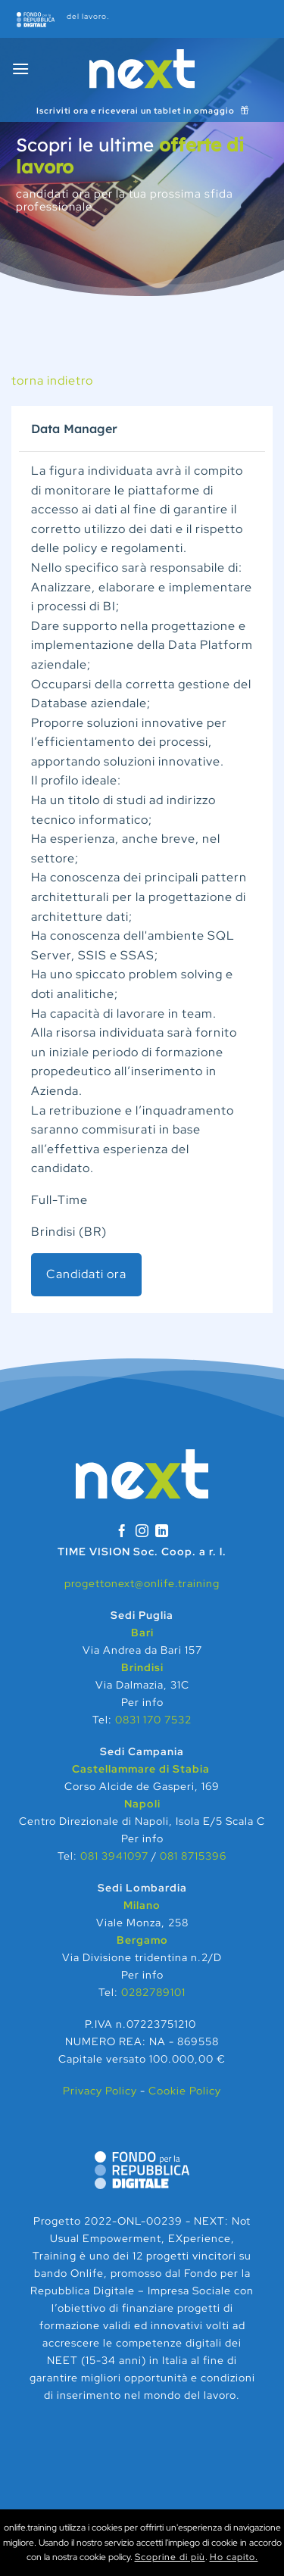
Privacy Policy (101, 2090)
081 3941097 (114, 1855)
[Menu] (20, 68)
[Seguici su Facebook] (122, 1532)
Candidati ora (86, 1274)
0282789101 (153, 1992)
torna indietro (52, 380)
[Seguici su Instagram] (142, 1532)
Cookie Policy (184, 2090)
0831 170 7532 (153, 1719)
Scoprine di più (170, 2557)
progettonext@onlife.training (142, 1583)
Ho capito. (234, 2557)
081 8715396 (193, 1855)
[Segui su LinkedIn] (162, 1532)
